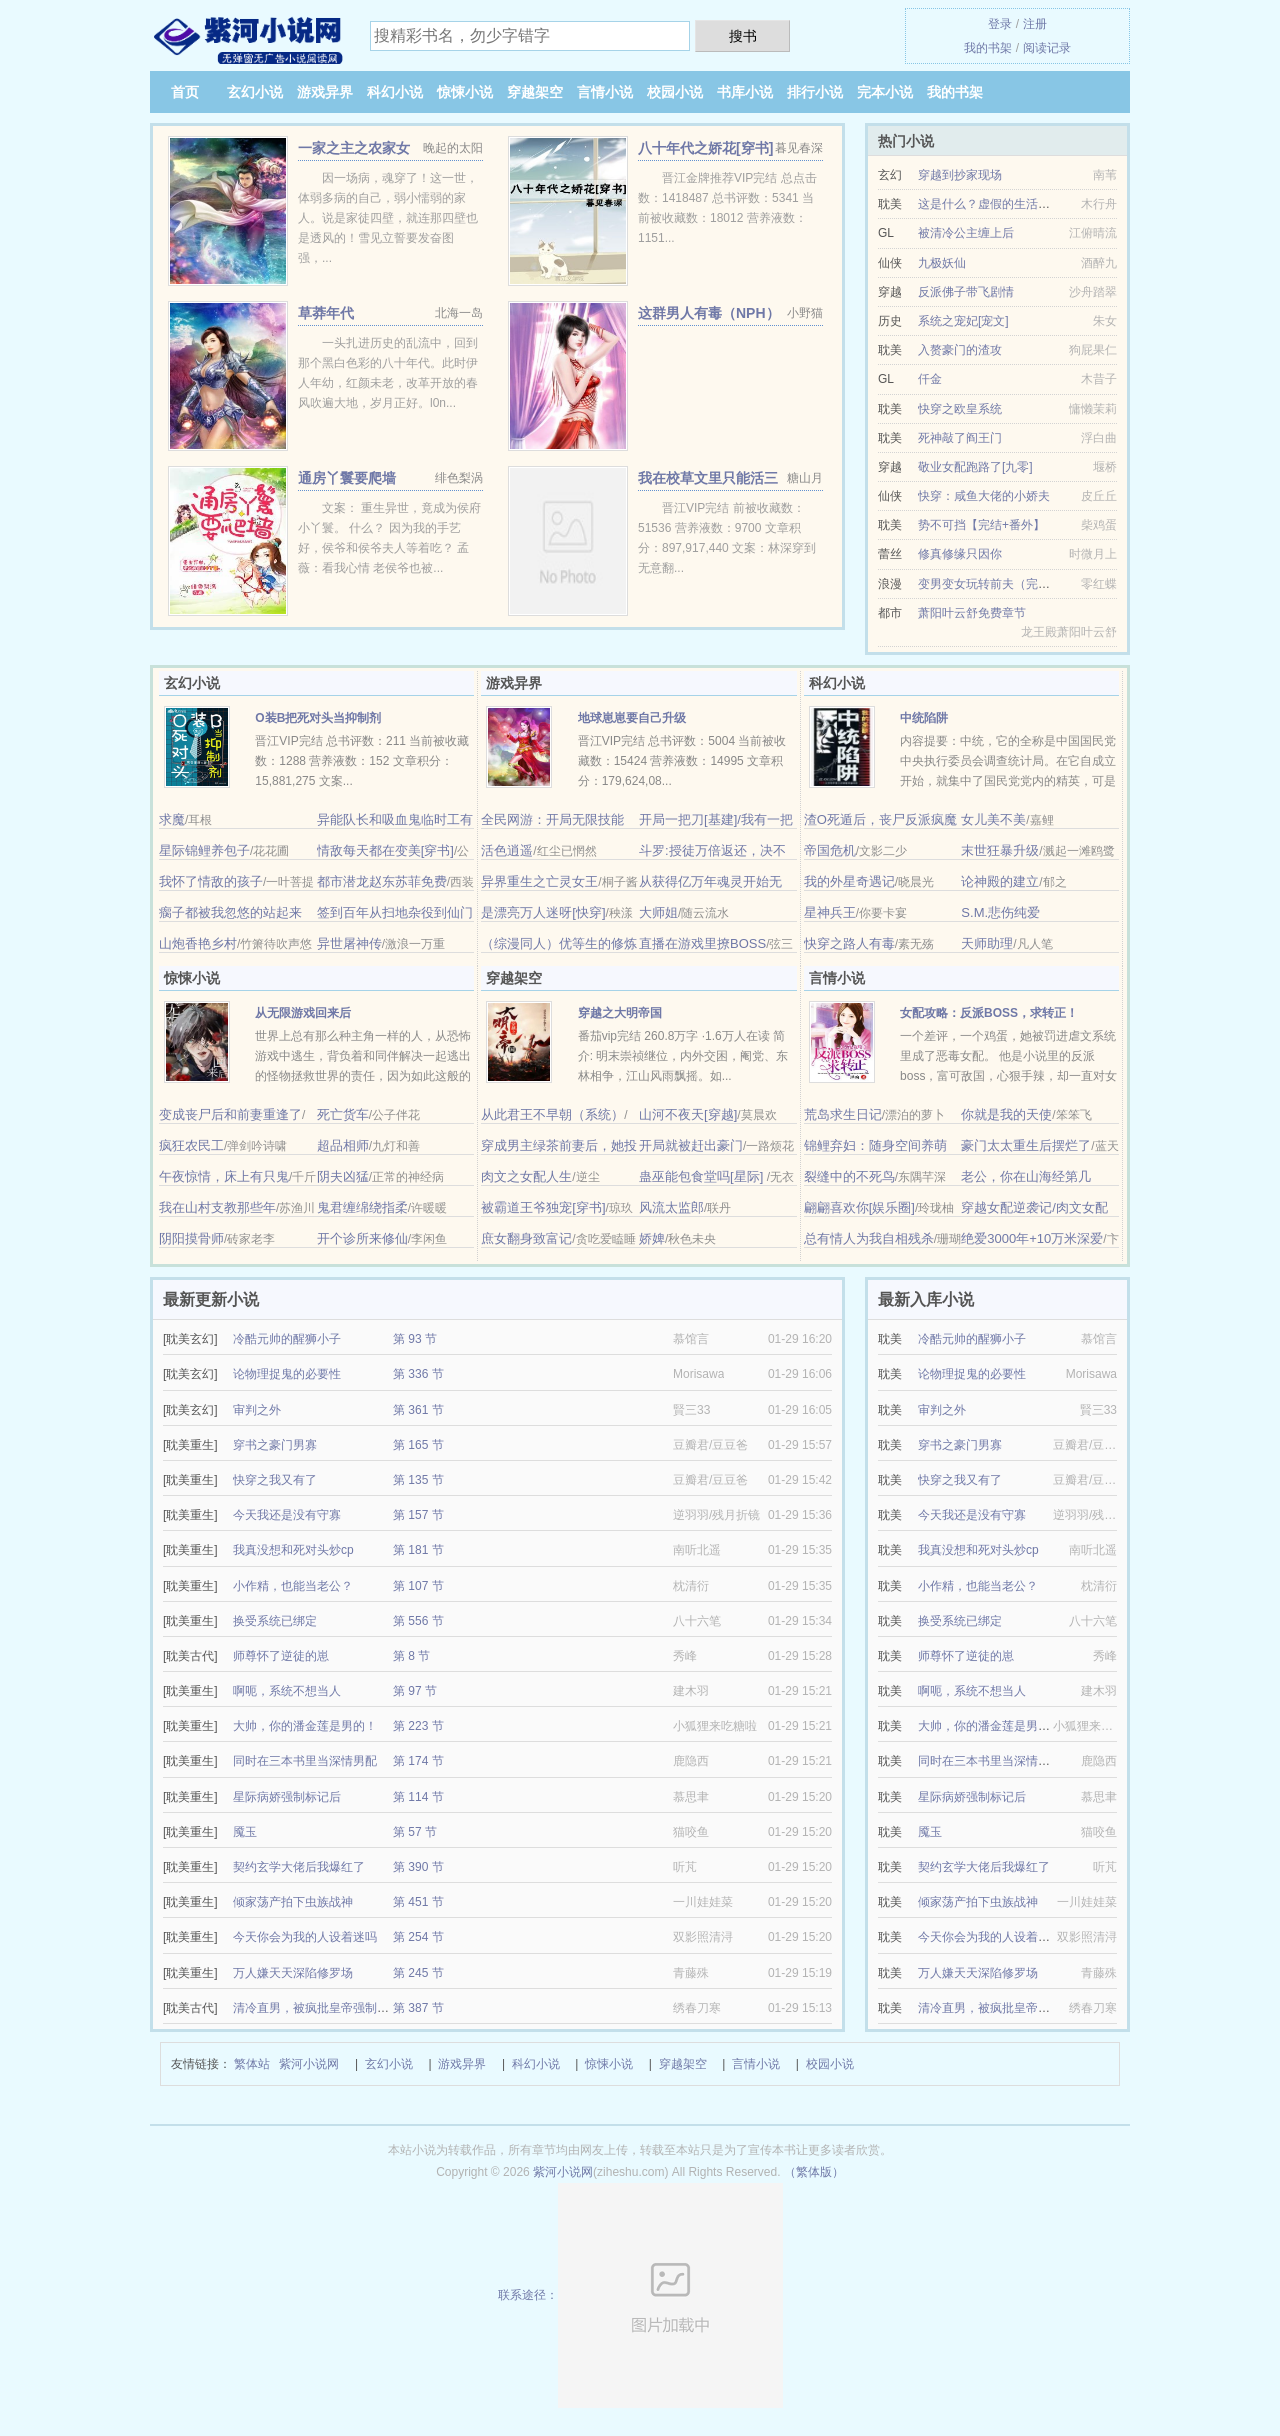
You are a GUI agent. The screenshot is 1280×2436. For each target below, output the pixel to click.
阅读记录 (1047, 48)
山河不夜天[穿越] (688, 1114)
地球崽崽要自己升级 (632, 718)
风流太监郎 (671, 1207)
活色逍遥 (507, 850)
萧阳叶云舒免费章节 (972, 613)
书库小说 (745, 92)
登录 (1000, 24)
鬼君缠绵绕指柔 (362, 1207)
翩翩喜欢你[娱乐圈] (859, 1207)
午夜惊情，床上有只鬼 (224, 1176)
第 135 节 (418, 1480)
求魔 (172, 819)
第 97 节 (415, 1691)
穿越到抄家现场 (960, 175)
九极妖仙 (942, 263)
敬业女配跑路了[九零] (975, 467)
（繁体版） (814, 2172)
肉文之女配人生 (526, 1176)
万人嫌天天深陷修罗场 (293, 1973)
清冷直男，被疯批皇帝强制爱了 (317, 2008)
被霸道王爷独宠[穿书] (543, 1207)
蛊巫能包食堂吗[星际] (703, 1176)
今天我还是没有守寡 (287, 1515)
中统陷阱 (924, 718)
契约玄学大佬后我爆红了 (299, 1867)
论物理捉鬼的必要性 (287, 1374)
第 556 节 (418, 1621)
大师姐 (658, 912)
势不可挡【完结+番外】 (981, 525)
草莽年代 (326, 313)
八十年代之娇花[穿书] (705, 148)
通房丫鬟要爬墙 (347, 478)
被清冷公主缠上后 (966, 233)
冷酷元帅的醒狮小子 (287, 1339)
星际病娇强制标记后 (287, 1797)
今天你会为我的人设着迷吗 (305, 1937)
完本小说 (885, 92)
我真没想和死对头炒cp (293, 1550)
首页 (185, 92)
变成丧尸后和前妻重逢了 (230, 1114)
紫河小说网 (309, 2064)
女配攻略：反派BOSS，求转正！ (989, 1013)
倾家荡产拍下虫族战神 (293, 1902)
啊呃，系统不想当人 (287, 1691)
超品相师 (343, 1145)
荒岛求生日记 (843, 1114)
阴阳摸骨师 (191, 1238)
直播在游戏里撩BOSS (702, 943)
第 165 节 (418, 1445)
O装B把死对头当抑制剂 (318, 718)
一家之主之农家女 (354, 148)
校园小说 (675, 92)
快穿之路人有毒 (849, 943)
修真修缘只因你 (960, 554)
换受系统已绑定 (275, 1621)
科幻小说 (395, 92)
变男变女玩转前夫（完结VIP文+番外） (1021, 584)
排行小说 (815, 92)
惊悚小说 (465, 92)
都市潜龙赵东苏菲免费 (382, 881)
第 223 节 (418, 1726)
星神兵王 (830, 912)
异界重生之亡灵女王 (539, 881)
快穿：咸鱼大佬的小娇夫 (984, 496)
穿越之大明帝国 (620, 1013)
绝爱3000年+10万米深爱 (1032, 1238)
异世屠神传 (349, 943)
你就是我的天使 (1006, 1114)
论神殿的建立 (1000, 881)
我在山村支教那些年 (217, 1207)
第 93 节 (415, 1339)
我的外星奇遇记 (849, 881)
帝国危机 (830, 850)
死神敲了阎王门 (960, 438)
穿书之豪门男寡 (275, 1445)
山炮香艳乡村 (198, 943)
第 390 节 (418, 1867)
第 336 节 (418, 1374)
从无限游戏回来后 (303, 1013)
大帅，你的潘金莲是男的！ (305, 1726)
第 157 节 (418, 1515)
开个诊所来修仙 (362, 1238)
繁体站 (252, 2064)
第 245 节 (418, 1973)
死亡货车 (343, 1114)
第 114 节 (418, 1797)
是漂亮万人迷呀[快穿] (543, 912)
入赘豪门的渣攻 (960, 350)
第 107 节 (418, 1586)
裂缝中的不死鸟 (849, 1176)
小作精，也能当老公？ (293, 1586)
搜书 (743, 36)
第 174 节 (418, 1761)
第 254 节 (418, 1937)
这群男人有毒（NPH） (709, 313)
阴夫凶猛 (343, 1176)
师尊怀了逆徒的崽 (281, 1656)
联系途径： (640, 2295)
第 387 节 (418, 2008)
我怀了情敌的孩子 (211, 881)
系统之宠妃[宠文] (963, 321)
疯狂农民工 (191, 1145)
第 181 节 (418, 1550)
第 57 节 (415, 1832)
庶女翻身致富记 (526, 1238)
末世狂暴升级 (1000, 850)
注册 (1035, 24)
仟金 (930, 379)
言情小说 (605, 92)
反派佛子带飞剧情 (966, 292)
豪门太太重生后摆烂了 (1026, 1145)
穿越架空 (535, 92)
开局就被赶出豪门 (691, 1145)
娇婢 (652, 1238)
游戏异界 (325, 92)
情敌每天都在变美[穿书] (385, 850)
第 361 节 (418, 1410)
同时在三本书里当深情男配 (305, 1761)
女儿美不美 (993, 819)
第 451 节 (418, 1902)
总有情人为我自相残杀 (869, 1238)
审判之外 (257, 1410)
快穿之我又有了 (275, 1480)
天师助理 (987, 943)
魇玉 (245, 1832)
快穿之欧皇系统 (960, 409)
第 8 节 (411, 1656)
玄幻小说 (255, 92)
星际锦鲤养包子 (204, 850)
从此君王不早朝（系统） (552, 1114)
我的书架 (988, 48)
